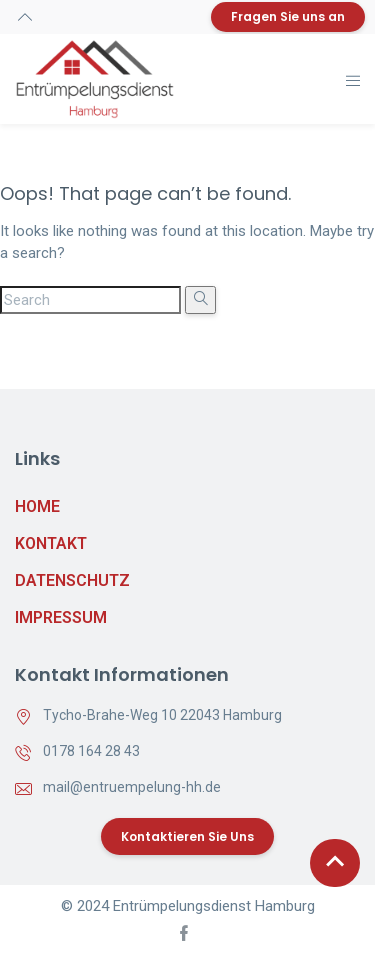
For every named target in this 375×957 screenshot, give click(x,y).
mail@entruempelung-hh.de (132, 787)
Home (37, 506)
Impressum (61, 617)
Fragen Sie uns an (288, 16)
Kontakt (51, 543)
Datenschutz (72, 580)
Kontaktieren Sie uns (187, 836)
